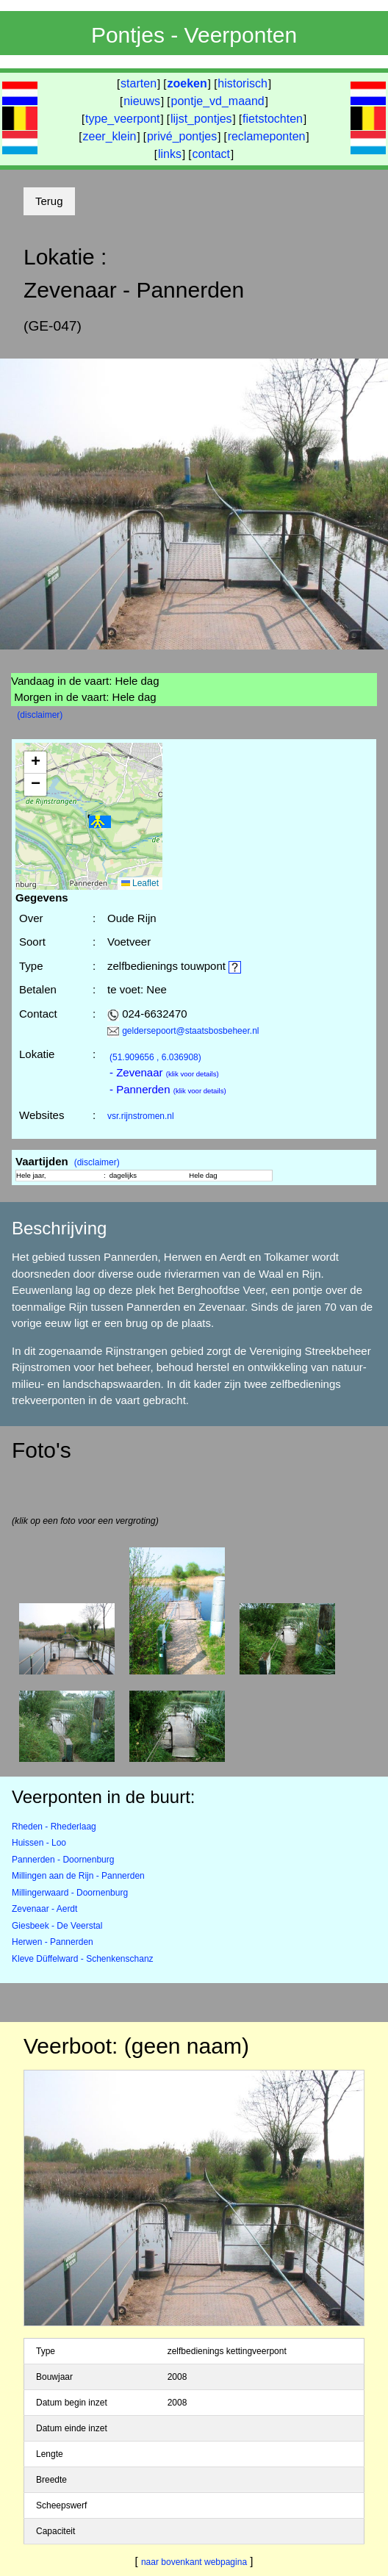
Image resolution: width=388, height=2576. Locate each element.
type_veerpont (122, 118)
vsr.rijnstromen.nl (140, 1116)
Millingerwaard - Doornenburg (70, 1893)
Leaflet (140, 883)
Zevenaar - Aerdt (44, 1909)
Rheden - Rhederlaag (54, 1826)
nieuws (141, 101)
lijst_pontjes (201, 118)
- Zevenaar (164, 1072)
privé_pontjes (182, 136)
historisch (242, 83)
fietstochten (272, 118)
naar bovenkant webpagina (194, 2562)
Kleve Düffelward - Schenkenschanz (83, 1959)
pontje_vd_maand (218, 101)
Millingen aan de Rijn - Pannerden (78, 1876)
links (170, 154)
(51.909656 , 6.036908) (155, 1057)
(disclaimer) (39, 715)
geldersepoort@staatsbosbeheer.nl (190, 1031)
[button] (100, 822)
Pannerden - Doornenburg (63, 1859)
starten (139, 83)
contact (211, 154)
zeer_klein (110, 136)
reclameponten (267, 136)
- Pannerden (167, 1089)
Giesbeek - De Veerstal (57, 1926)
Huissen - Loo (39, 1843)
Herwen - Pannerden (52, 1942)
